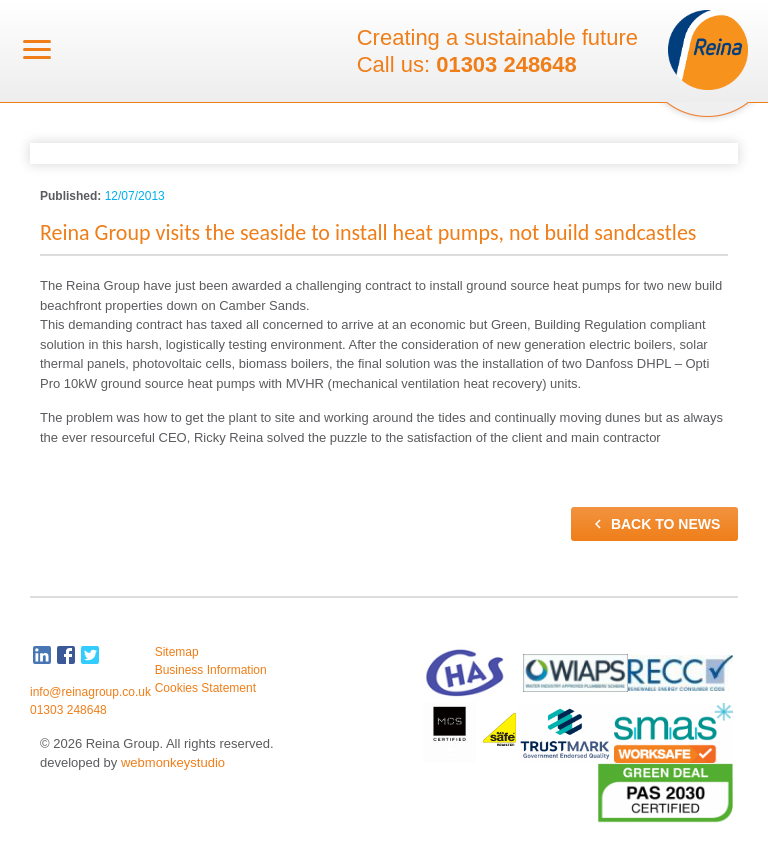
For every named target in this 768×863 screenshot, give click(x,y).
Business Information (211, 670)
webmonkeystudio (173, 762)
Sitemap (177, 652)
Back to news (654, 524)
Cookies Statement (205, 688)
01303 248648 (506, 65)
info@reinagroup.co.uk (90, 692)
